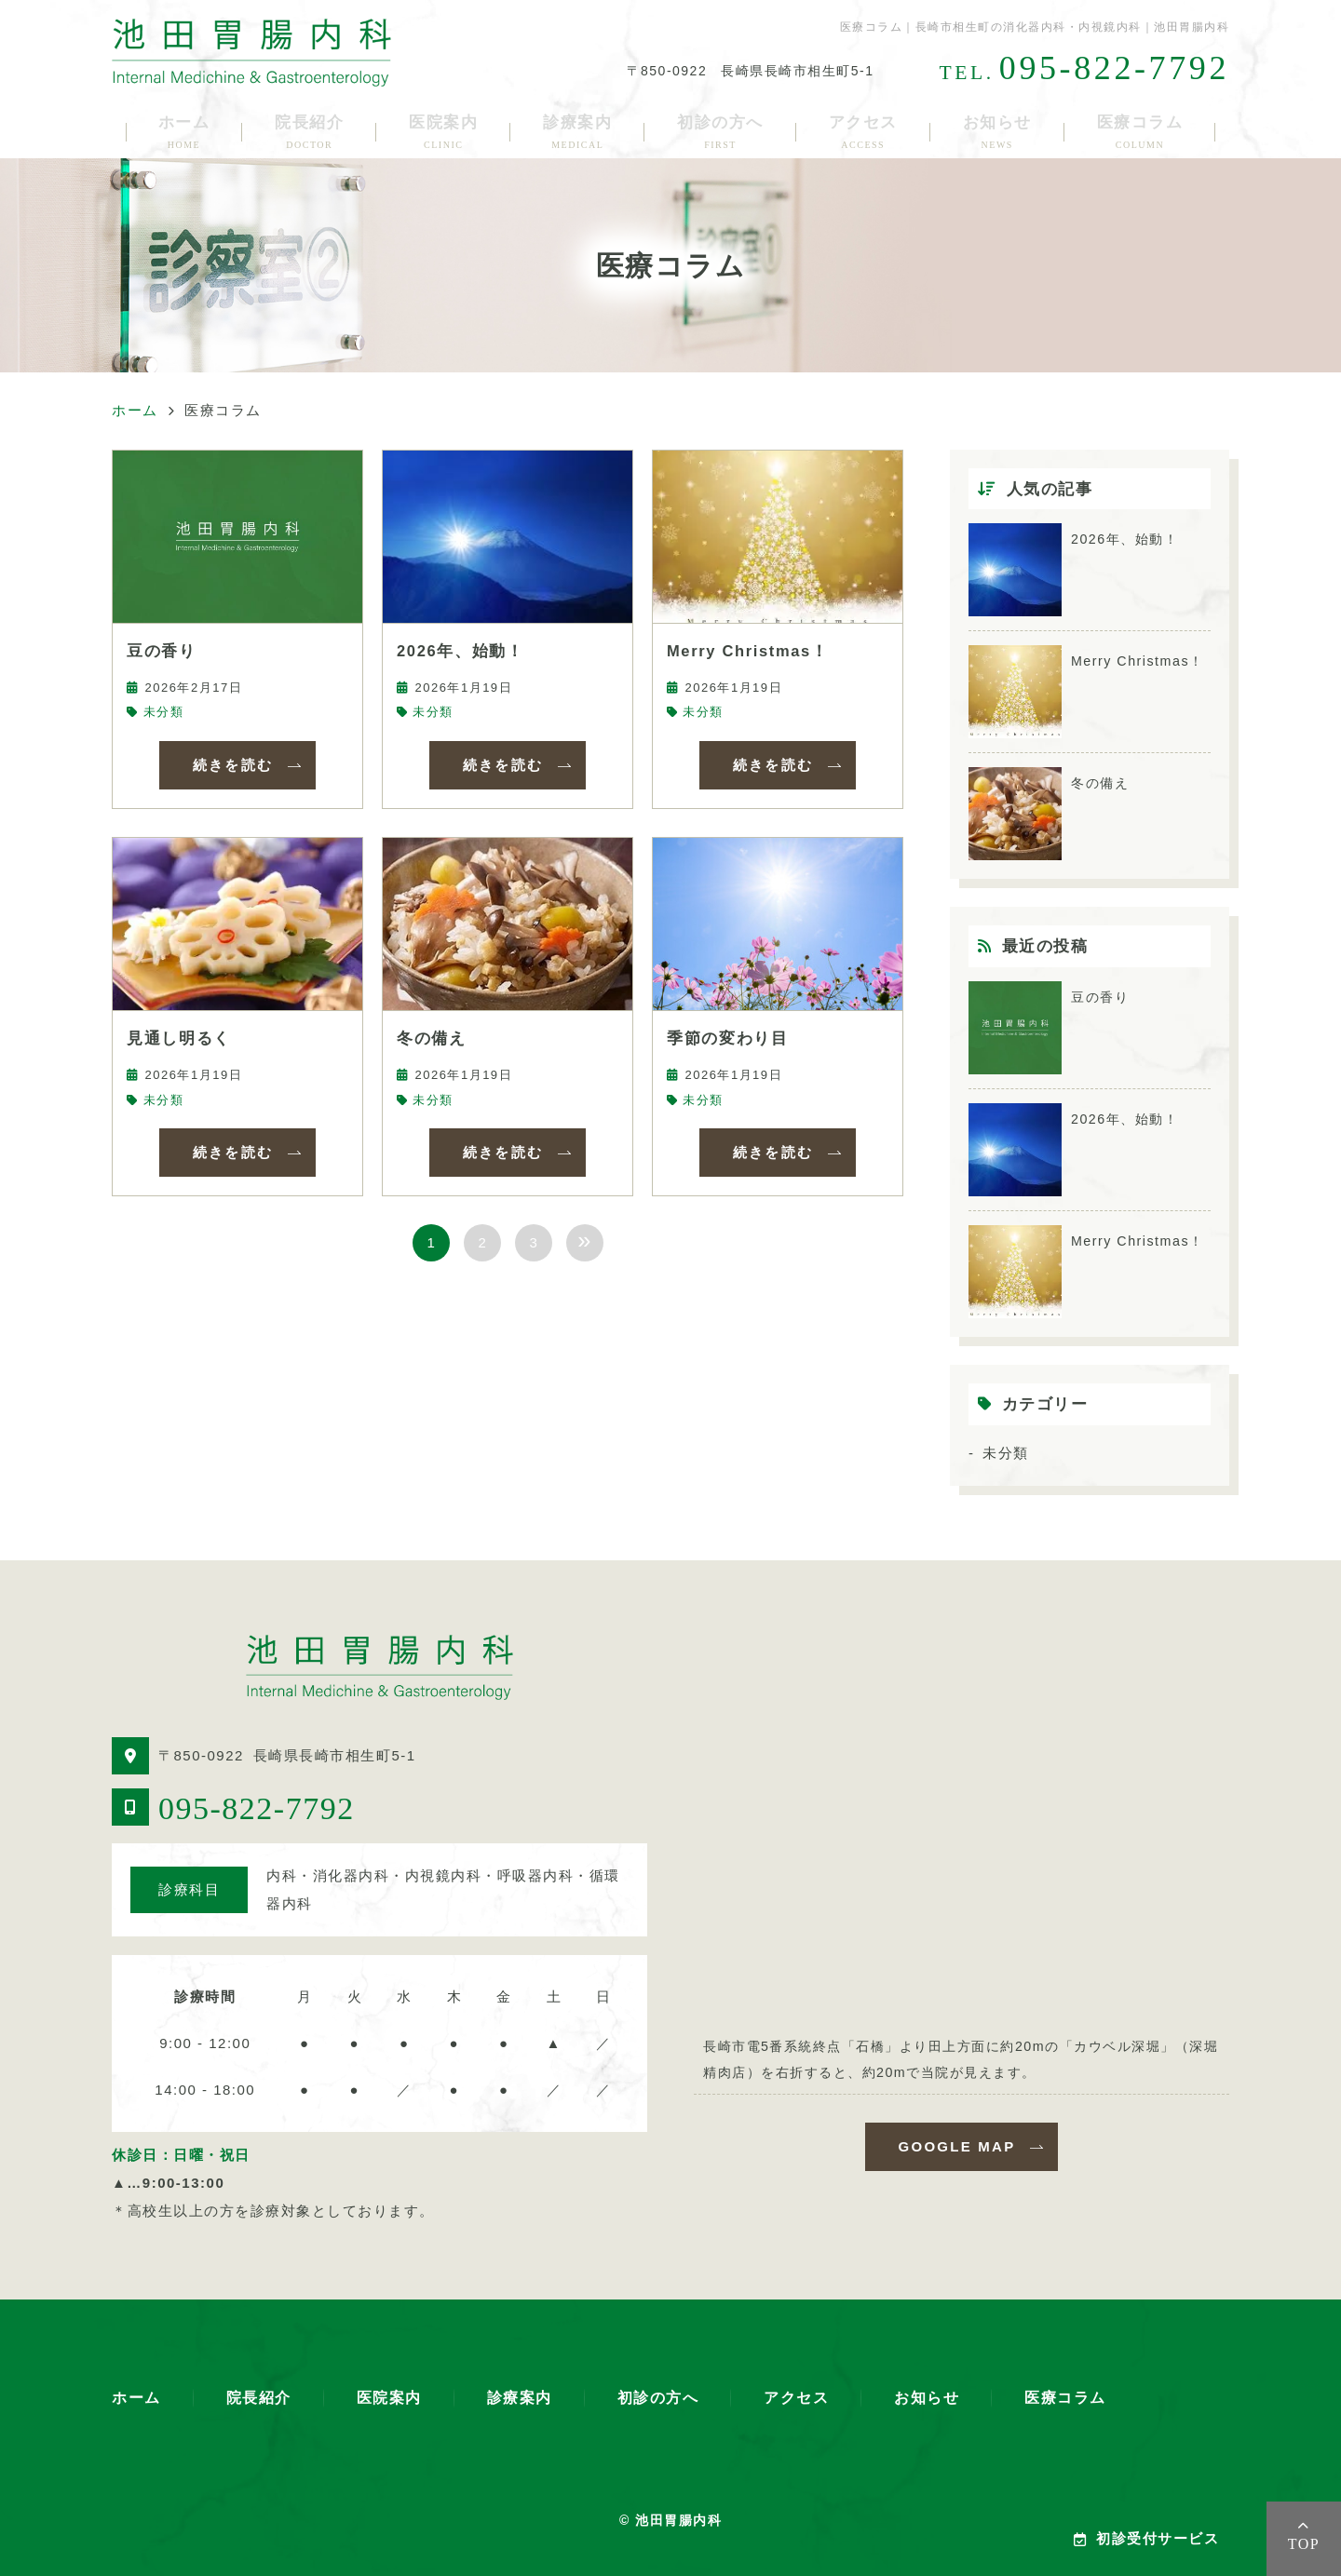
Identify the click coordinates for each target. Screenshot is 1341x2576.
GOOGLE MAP (957, 2146)
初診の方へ (720, 132)
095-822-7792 (256, 1808)
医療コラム (1140, 132)
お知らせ (997, 132)
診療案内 (577, 132)
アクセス (863, 132)
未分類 (163, 712)
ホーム (184, 132)
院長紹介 (309, 132)
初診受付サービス (1147, 2538)
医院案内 (443, 132)
